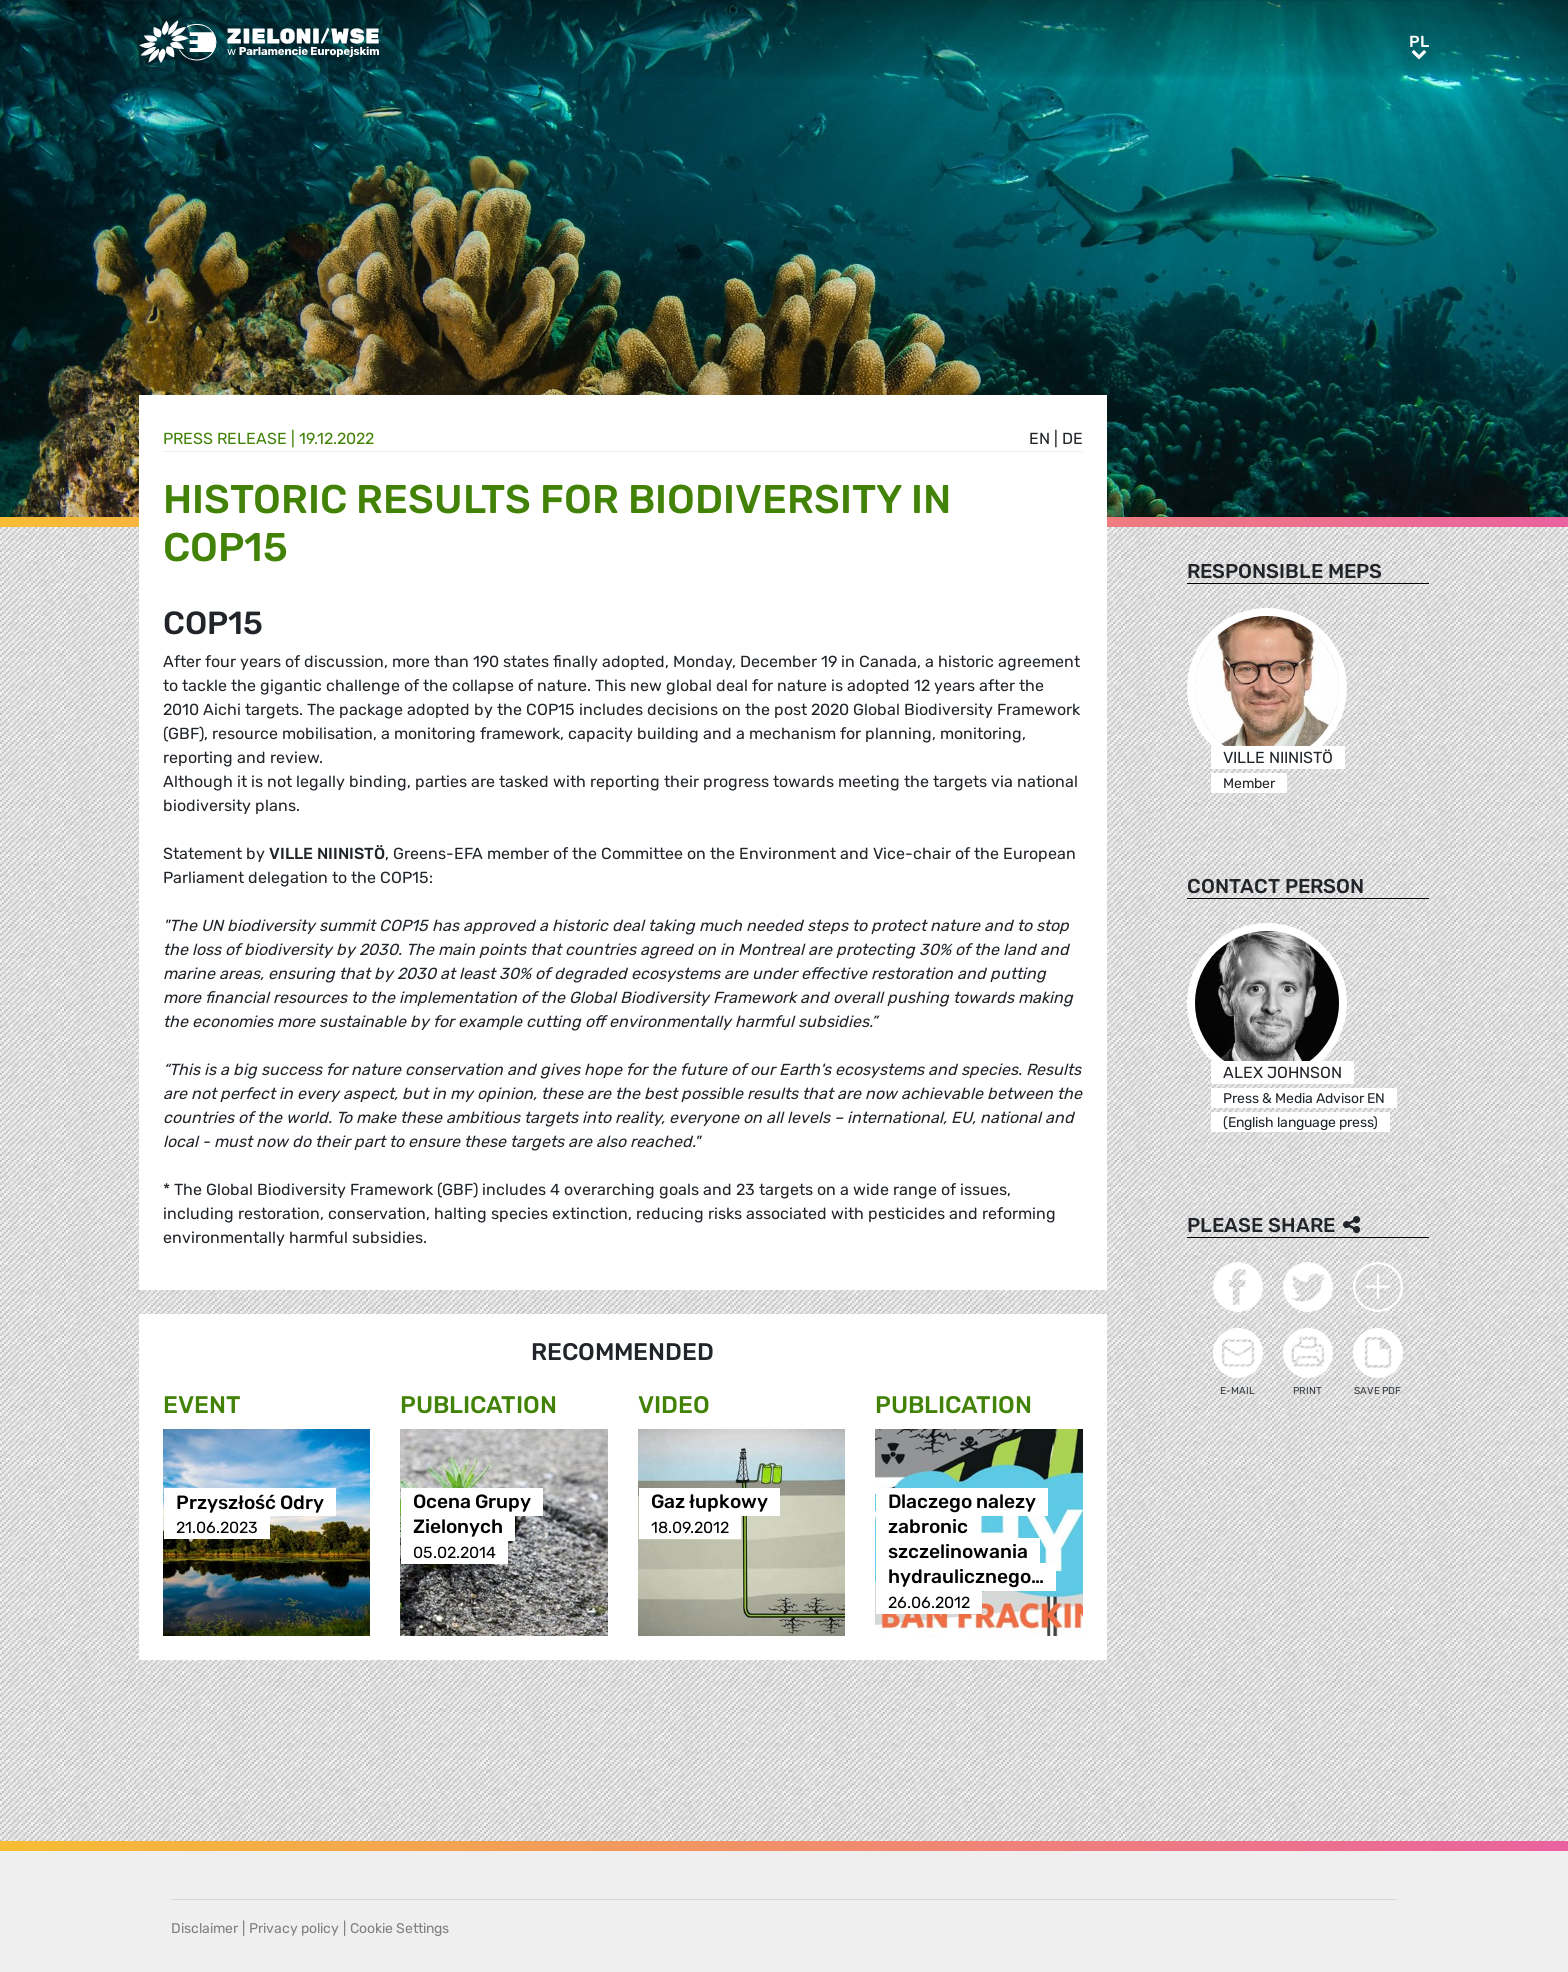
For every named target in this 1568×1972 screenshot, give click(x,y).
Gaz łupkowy (709, 1502)
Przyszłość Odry (250, 1502)
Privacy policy (294, 1928)
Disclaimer (204, 1928)
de (1072, 438)
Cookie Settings (399, 1928)
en (1039, 438)
